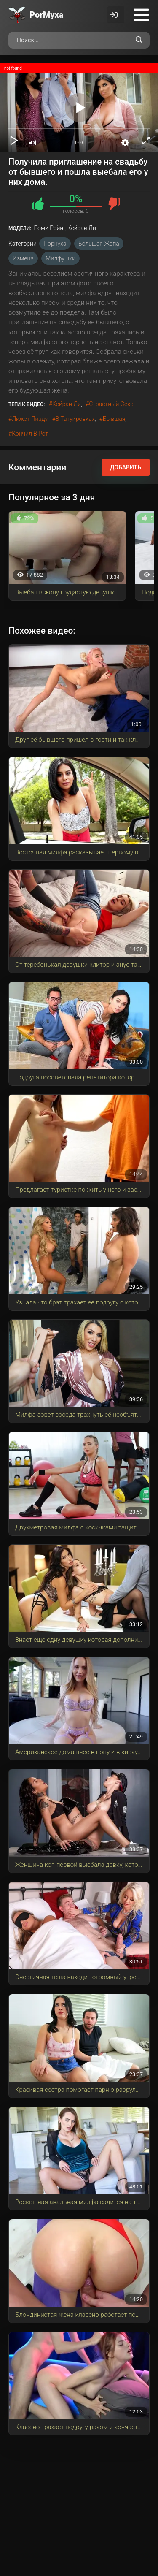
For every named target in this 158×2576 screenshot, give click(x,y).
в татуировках (75, 418)
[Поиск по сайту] (139, 40)
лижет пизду (29, 418)
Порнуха (54, 243)
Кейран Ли (66, 404)
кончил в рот (30, 433)
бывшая (114, 418)
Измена (23, 258)
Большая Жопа (98, 243)
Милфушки (60, 258)
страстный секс (111, 404)
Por (46, 15)
